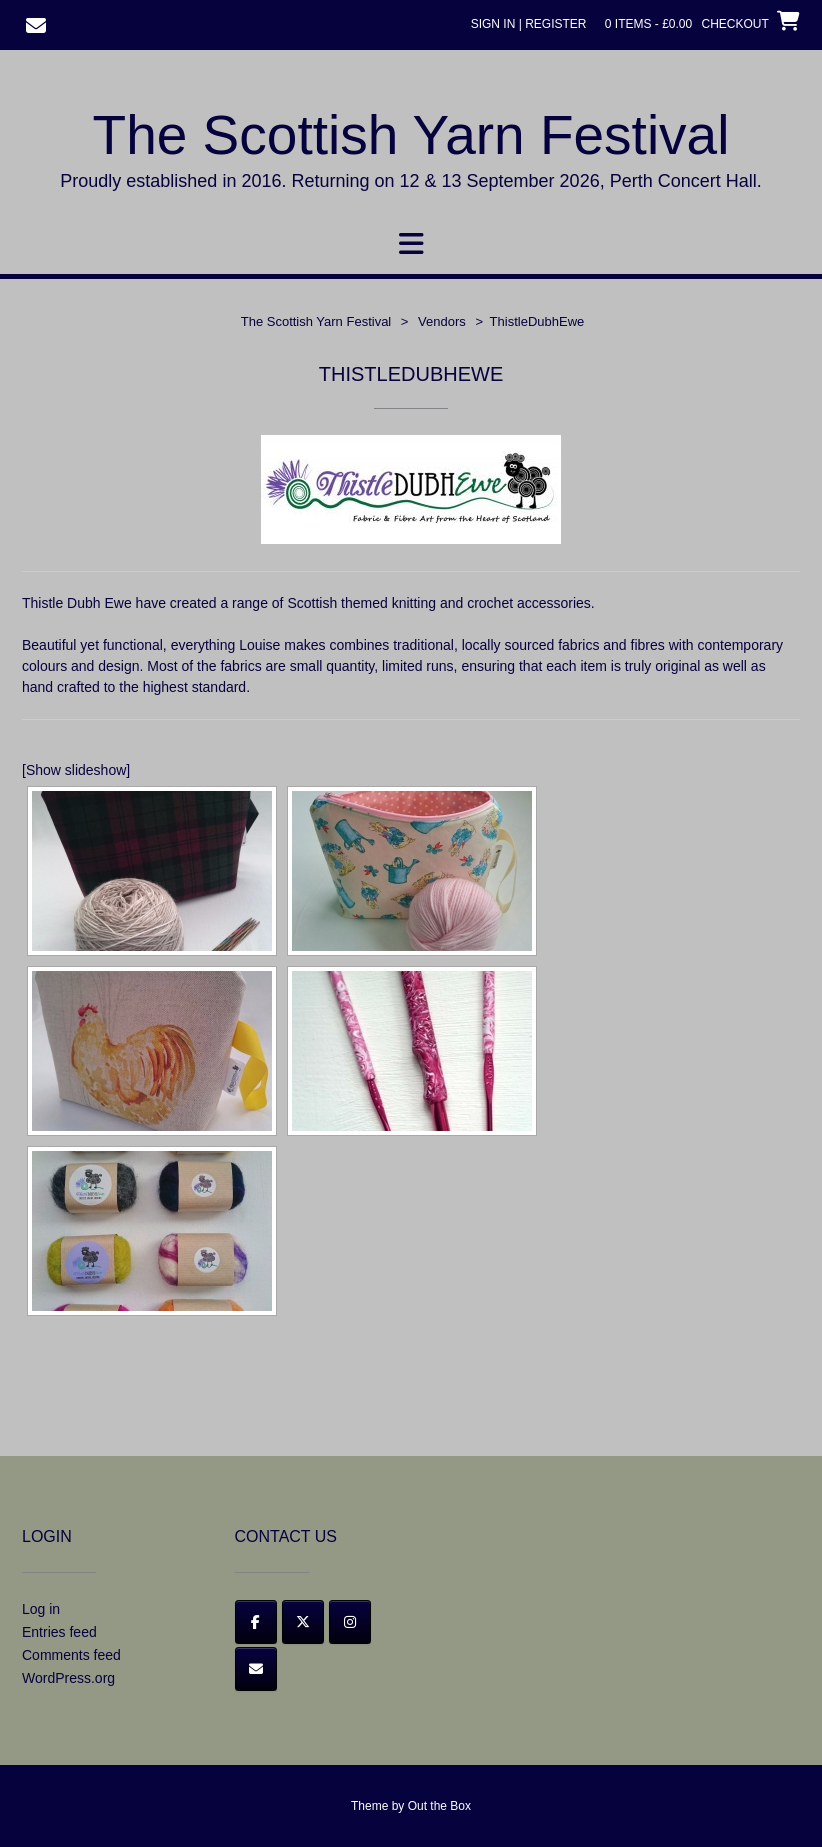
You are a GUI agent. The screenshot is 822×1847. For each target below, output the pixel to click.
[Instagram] (350, 1622)
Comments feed (71, 1655)
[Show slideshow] (76, 770)
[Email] (256, 1669)
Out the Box (439, 1806)
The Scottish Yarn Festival (411, 135)
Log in (41, 1609)
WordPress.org (68, 1678)
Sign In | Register (529, 24)
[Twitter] (303, 1622)
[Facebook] (256, 1622)
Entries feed (59, 1632)
